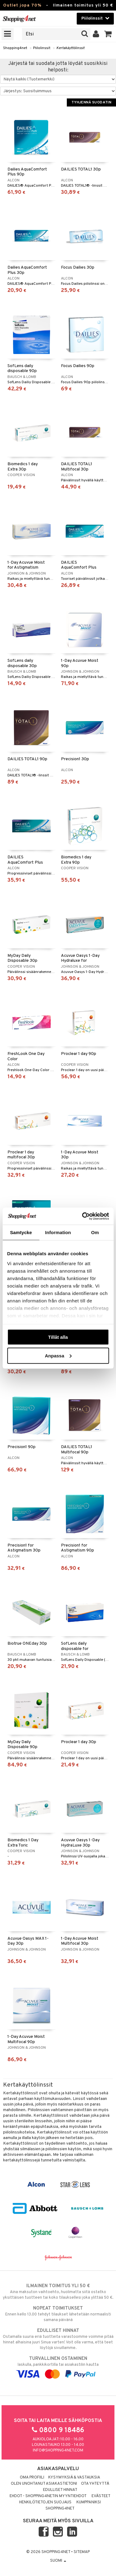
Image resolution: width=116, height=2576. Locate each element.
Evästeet (101, 2496)
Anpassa (58, 1355)
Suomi (58, 2560)
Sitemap (82, 2552)
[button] (108, 34)
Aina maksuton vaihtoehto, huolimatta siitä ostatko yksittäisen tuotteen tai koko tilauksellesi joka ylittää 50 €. (58, 2291)
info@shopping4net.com (58, 2450)
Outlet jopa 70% (22, 5)
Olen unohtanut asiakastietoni (44, 2483)
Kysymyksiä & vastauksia (74, 2477)
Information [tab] (58, 1232)
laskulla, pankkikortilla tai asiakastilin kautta (58, 2366)
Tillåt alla (58, 1337)
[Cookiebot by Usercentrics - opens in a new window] (82, 1216)
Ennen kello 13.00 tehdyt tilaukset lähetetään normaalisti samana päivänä (58, 2314)
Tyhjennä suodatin (91, 102)
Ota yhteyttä (95, 2483)
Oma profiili (32, 2477)
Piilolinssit (41, 48)
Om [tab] (95, 1232)
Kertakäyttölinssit (70, 48)
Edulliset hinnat (60, 2489)
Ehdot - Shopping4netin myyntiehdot (48, 2496)
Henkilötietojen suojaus (45, 2502)
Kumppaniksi (88, 2502)
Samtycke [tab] (21, 1232)
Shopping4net (15, 48)
